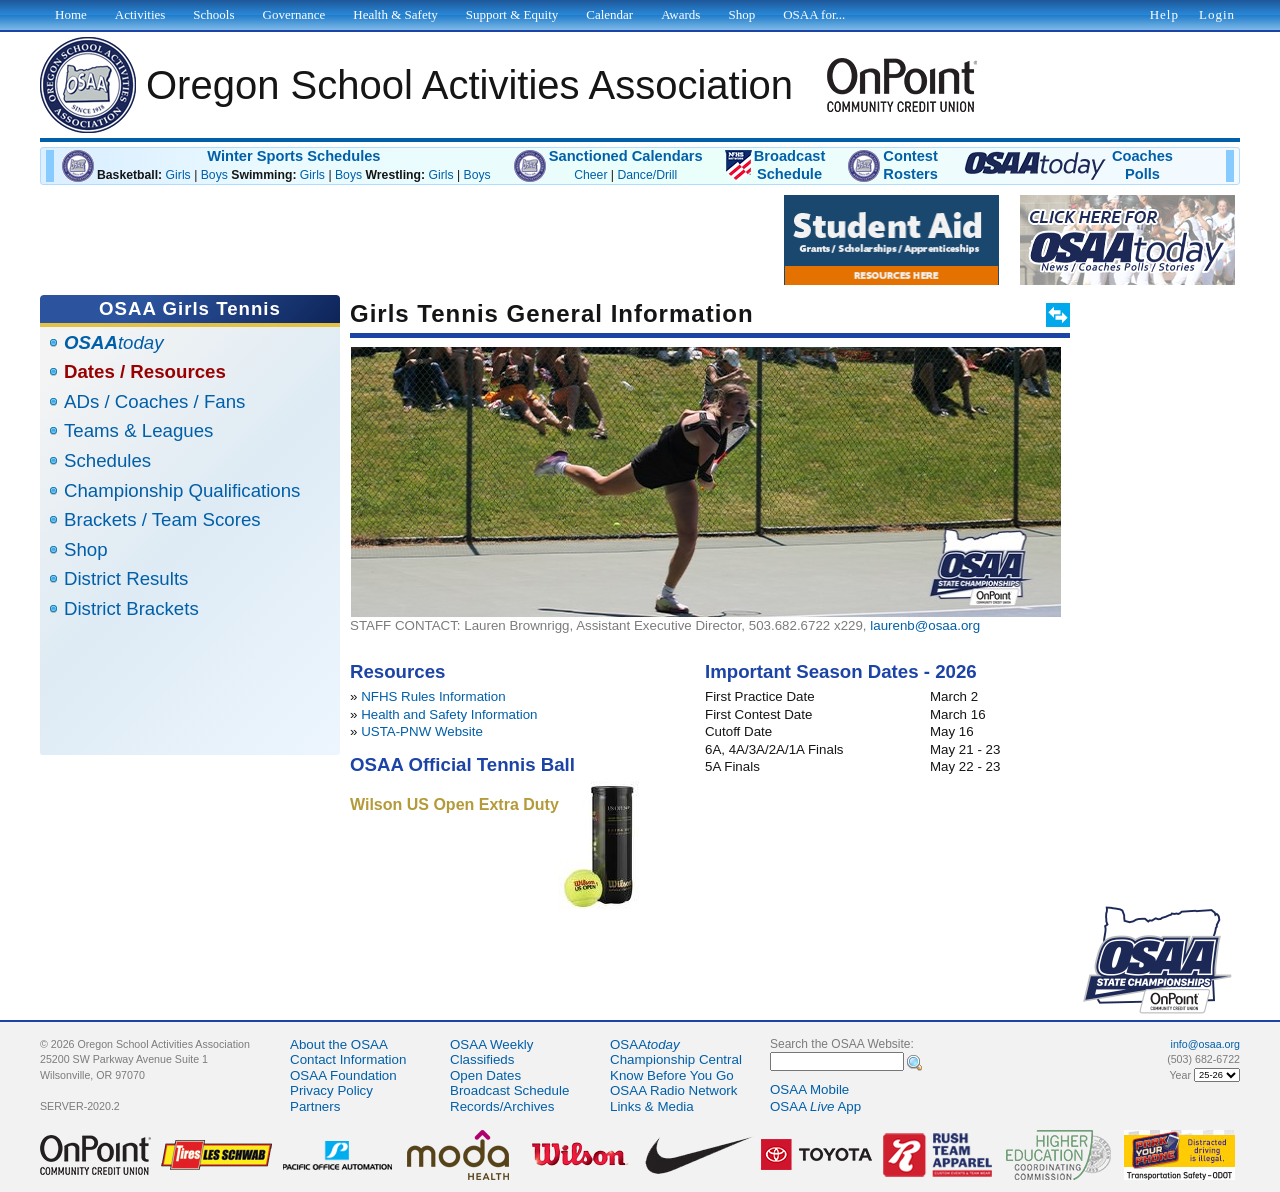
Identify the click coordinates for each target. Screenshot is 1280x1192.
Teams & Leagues (138, 430)
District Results (126, 578)
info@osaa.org (1205, 1044)
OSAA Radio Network (673, 1090)
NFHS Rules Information (433, 696)
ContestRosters (910, 165)
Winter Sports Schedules (293, 156)
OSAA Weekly (491, 1044)
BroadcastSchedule (790, 165)
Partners (315, 1106)
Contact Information (348, 1059)
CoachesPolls (1142, 165)
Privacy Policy (331, 1090)
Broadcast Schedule (509, 1090)
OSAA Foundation (343, 1075)
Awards (680, 14)
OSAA (645, 1044)
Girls (178, 175)
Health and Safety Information (449, 714)
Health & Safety (395, 14)
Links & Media (652, 1106)
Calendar (609, 14)
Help (1164, 14)
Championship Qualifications (182, 490)
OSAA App (815, 1106)
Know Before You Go (672, 1075)
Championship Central (676, 1059)
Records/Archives (502, 1106)
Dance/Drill (647, 175)
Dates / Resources (145, 371)
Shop (86, 549)
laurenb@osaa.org (925, 625)
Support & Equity (512, 14)
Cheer (590, 175)
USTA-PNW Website (422, 731)
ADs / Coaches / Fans (154, 401)
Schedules (107, 460)
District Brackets (131, 608)
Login (1217, 14)
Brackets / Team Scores (162, 519)
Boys (214, 175)
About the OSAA (339, 1044)
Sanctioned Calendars (626, 156)
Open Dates (485, 1075)
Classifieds (482, 1059)
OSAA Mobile (809, 1089)
